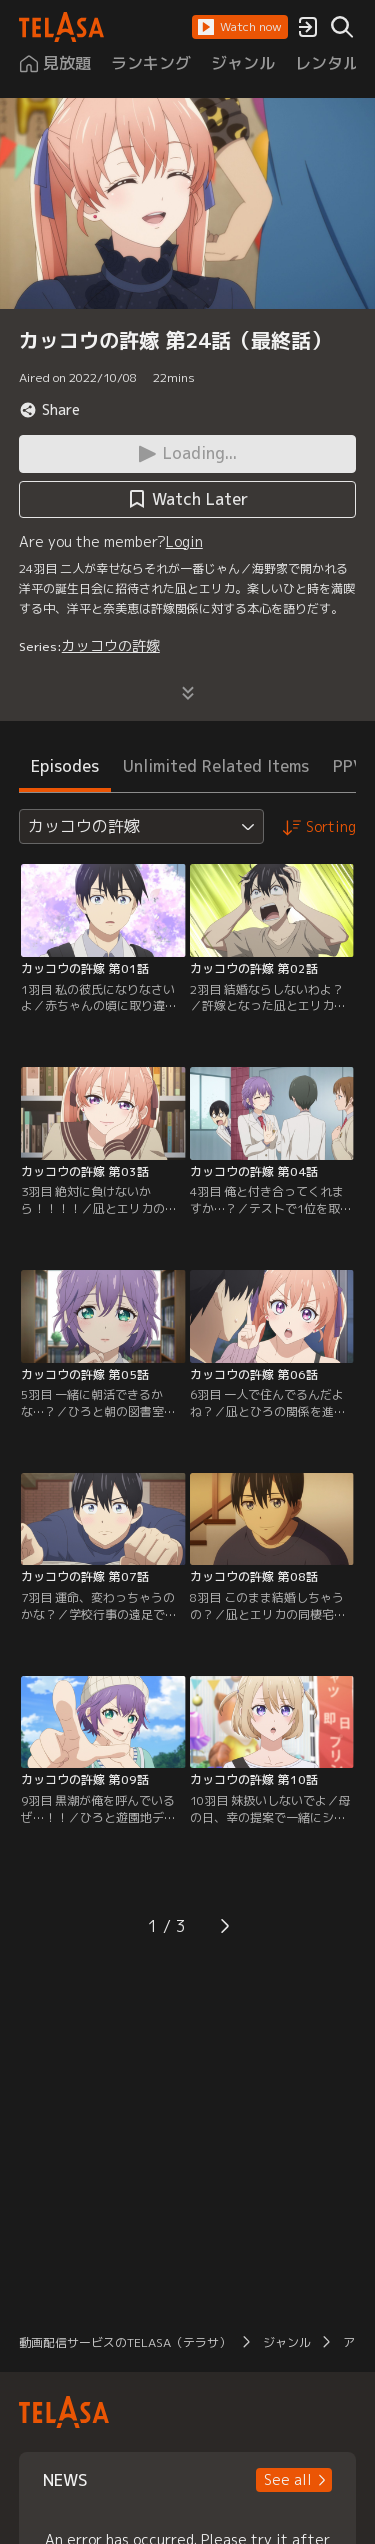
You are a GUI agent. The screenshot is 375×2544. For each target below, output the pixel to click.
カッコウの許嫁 (111, 645)
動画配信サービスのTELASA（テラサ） (125, 2342)
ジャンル (287, 2342)
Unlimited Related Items (216, 766)
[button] (240, 27)
